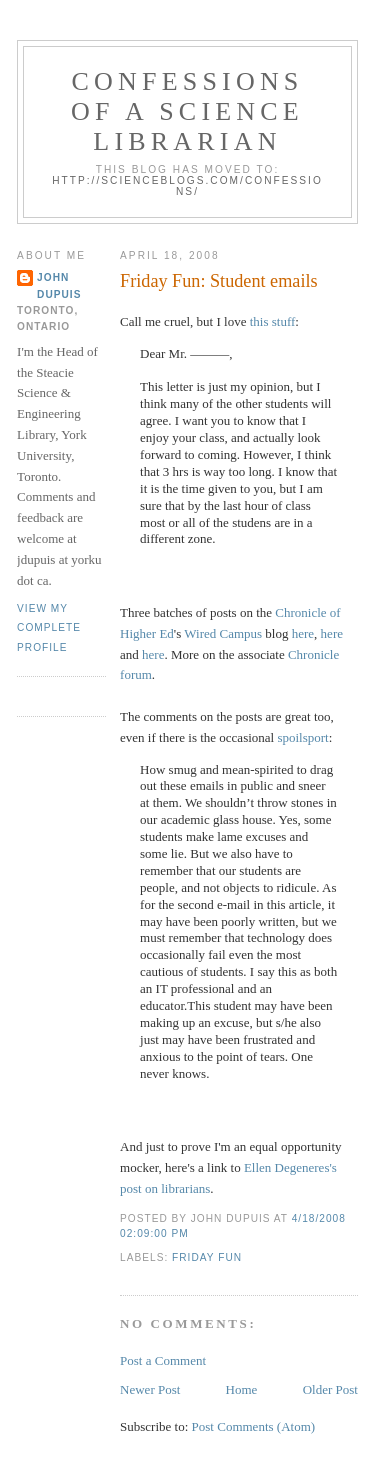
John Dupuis (59, 285)
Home (242, 1389)
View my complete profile (49, 628)
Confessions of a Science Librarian (187, 111)
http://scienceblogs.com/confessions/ (187, 186)
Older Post (330, 1389)
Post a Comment (163, 1360)
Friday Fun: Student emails (219, 281)
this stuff (273, 321)
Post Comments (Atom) (254, 1426)
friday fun (207, 1257)
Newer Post (150, 1389)
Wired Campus (223, 633)
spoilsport (302, 737)
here (303, 633)
